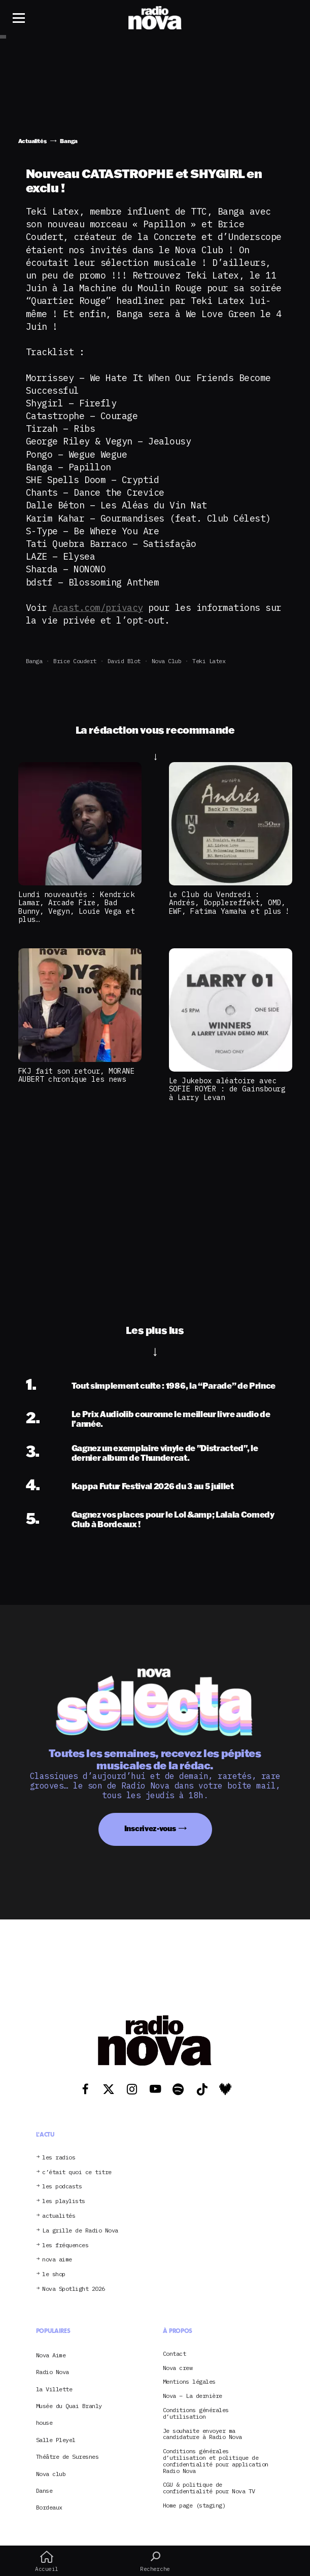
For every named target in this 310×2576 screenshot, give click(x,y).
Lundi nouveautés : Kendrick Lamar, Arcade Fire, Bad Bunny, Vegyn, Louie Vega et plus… (76, 906)
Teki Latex (208, 661)
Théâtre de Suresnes (67, 2456)
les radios (58, 2157)
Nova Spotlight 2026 (73, 2289)
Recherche (155, 2561)
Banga (34, 661)
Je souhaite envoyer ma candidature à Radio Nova (202, 2434)
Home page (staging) (194, 2505)
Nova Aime (51, 2355)
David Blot (124, 661)
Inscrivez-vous (150, 1828)
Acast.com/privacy (97, 607)
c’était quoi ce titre (77, 2172)
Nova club (167, 661)
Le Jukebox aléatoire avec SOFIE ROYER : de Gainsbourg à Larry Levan (227, 1089)
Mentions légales (189, 2382)
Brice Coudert (74, 661)
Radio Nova (52, 2372)
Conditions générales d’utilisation (196, 2413)
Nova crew (178, 2368)
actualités (58, 2216)
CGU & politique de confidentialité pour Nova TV (209, 2488)
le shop (53, 2274)
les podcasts (62, 2186)
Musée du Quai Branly (69, 2406)
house (44, 2422)
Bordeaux (49, 2507)
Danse (44, 2490)
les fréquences (65, 2245)
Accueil (46, 2561)
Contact (174, 2354)
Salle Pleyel (56, 2440)
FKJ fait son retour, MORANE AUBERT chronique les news (76, 1075)
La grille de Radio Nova (80, 2230)
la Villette (54, 2389)
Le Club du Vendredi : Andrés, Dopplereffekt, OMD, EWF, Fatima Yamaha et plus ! (229, 902)
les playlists (63, 2201)
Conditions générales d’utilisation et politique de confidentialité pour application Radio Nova (215, 2461)
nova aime (57, 2259)
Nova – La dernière (192, 2396)
